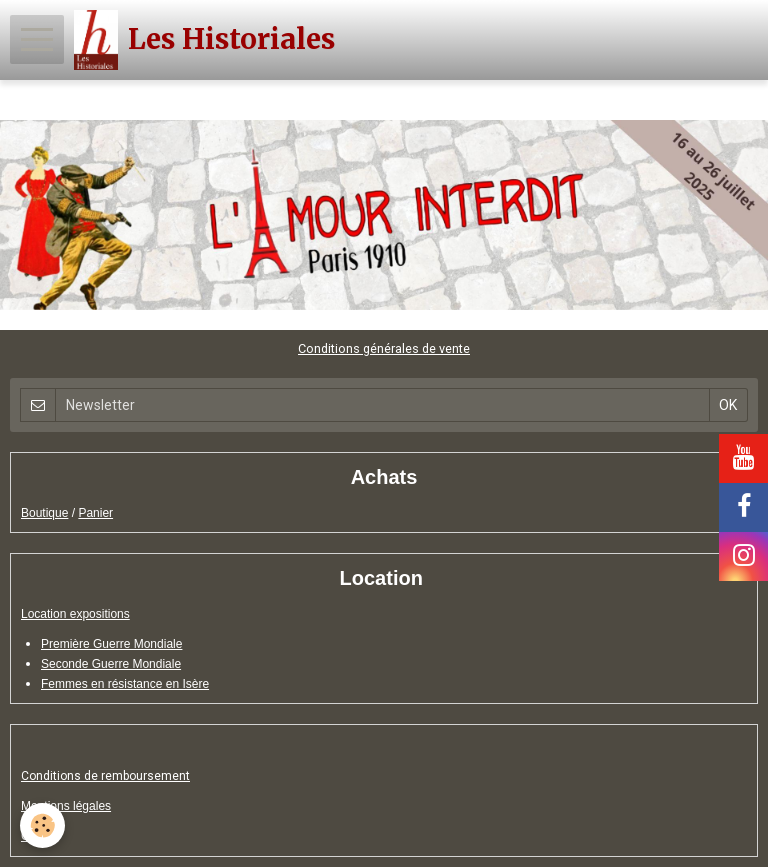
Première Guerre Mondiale (111, 644)
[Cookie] (42, 825)
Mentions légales (66, 806)
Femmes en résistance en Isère (125, 684)
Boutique (44, 513)
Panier (95, 513)
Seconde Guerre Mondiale (111, 664)
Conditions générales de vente (384, 348)
